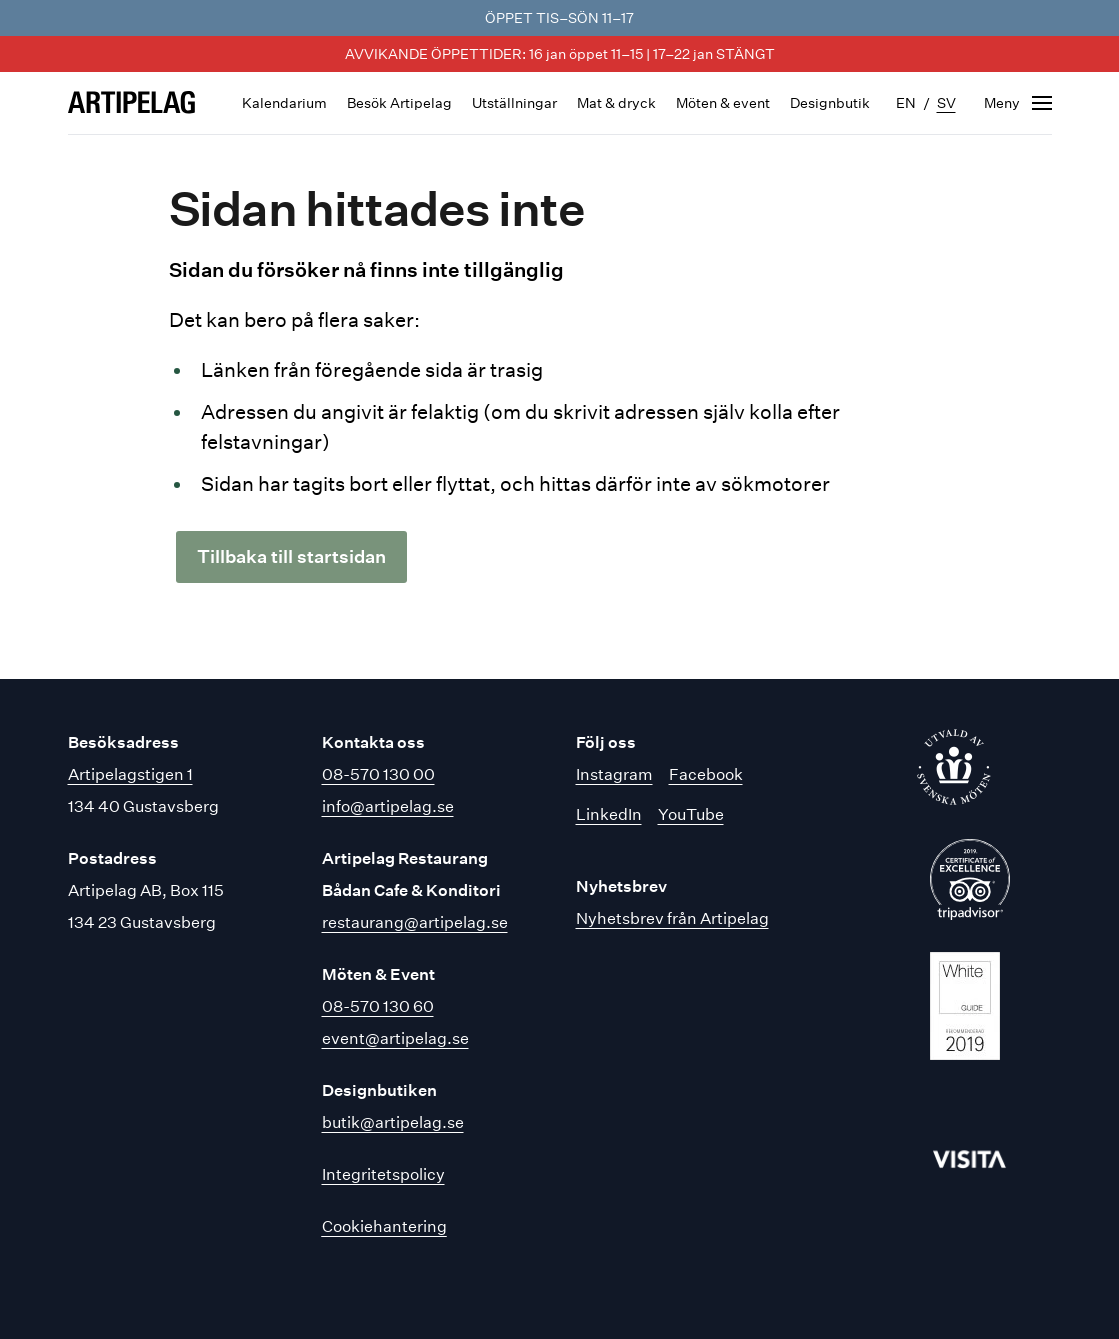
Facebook (706, 774)
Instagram (614, 774)
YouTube (691, 814)
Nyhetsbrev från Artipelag (672, 918)
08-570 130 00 (378, 774)
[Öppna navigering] (1018, 103)
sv (946, 103)
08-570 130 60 (378, 1006)
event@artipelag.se (395, 1038)
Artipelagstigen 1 (130, 774)
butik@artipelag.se (393, 1122)
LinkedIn (609, 814)
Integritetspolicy (383, 1174)
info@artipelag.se (388, 806)
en (906, 103)
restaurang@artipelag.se (415, 922)
